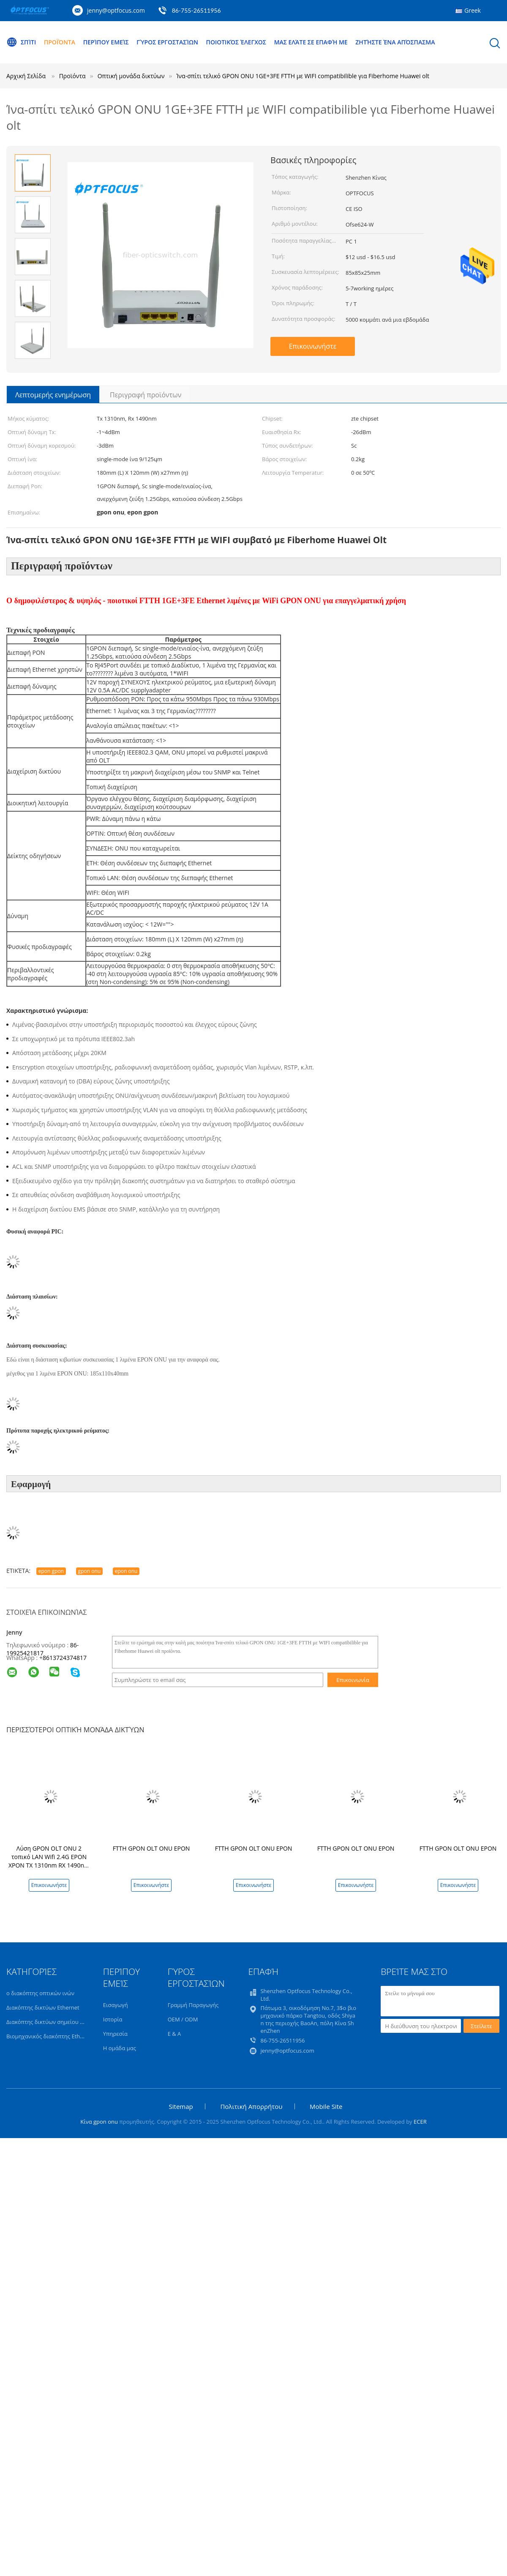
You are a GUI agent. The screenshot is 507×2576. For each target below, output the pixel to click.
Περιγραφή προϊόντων (145, 394)
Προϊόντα (59, 42)
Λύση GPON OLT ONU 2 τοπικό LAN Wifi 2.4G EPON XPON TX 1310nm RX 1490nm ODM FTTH (49, 1862)
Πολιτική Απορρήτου (251, 2108)
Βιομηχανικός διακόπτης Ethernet (50, 2038)
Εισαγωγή (115, 2006)
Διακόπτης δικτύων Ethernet (42, 2009)
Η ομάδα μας (119, 2050)
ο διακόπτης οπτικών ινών (40, 1995)
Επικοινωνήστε (313, 346)
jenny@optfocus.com (116, 10)
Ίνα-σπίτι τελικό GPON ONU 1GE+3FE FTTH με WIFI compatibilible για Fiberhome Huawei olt (302, 76)
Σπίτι (21, 42)
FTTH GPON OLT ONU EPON (151, 1850)
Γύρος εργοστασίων (167, 42)
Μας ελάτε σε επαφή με (311, 42)
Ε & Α (174, 2035)
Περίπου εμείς (106, 42)
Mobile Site (326, 2108)
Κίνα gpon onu (99, 2123)
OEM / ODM (183, 2021)
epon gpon (51, 1572)
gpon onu (89, 1572)
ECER (420, 2123)
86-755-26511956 (196, 10)
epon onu (126, 1572)
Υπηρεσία (115, 2035)
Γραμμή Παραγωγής (193, 2006)
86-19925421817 (42, 1651)
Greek (472, 10)
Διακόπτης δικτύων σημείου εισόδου (53, 2023)
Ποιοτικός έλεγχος (236, 42)
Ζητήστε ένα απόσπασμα (395, 42)
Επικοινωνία (352, 1681)
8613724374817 (65, 1659)
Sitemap (181, 2108)
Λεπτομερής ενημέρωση (53, 394)
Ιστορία (113, 2021)
